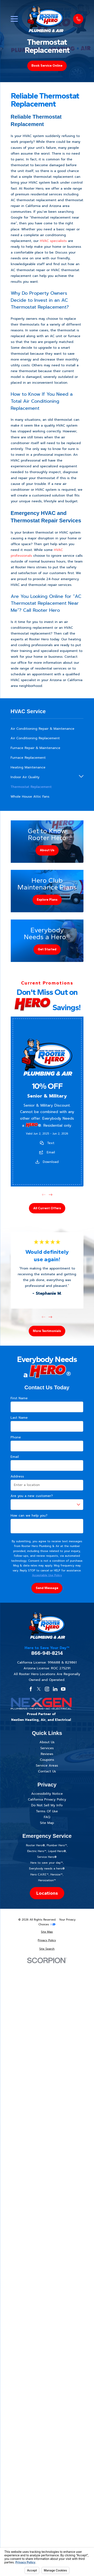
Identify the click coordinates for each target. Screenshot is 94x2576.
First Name (19, 1398)
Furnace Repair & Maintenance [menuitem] (35, 747)
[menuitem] (47, 1931)
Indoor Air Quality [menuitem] (25, 777)
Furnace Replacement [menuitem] (28, 757)
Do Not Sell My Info (47, 1805)
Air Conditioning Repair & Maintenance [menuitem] (42, 728)
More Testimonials (47, 1331)
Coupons (47, 1759)
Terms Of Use (47, 1811)
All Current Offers (47, 1208)
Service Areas (47, 1765)
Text (50, 1143)
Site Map (47, 1822)
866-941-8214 (47, 1653)
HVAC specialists (53, 240)
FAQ (47, 1817)
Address (17, 1477)
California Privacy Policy (47, 1799)
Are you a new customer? (32, 1496)
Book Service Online (46, 65)
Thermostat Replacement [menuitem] (31, 786)
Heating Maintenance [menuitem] (28, 767)
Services (47, 1748)
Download (51, 1161)
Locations (47, 1893)
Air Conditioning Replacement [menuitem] (35, 738)
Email (50, 1152)
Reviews (47, 1753)
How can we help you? (29, 1516)
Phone (16, 1437)
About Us (47, 1742)
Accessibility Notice (47, 1793)
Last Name (19, 1418)
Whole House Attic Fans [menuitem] (30, 796)
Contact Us (47, 1771)
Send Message (47, 1588)
